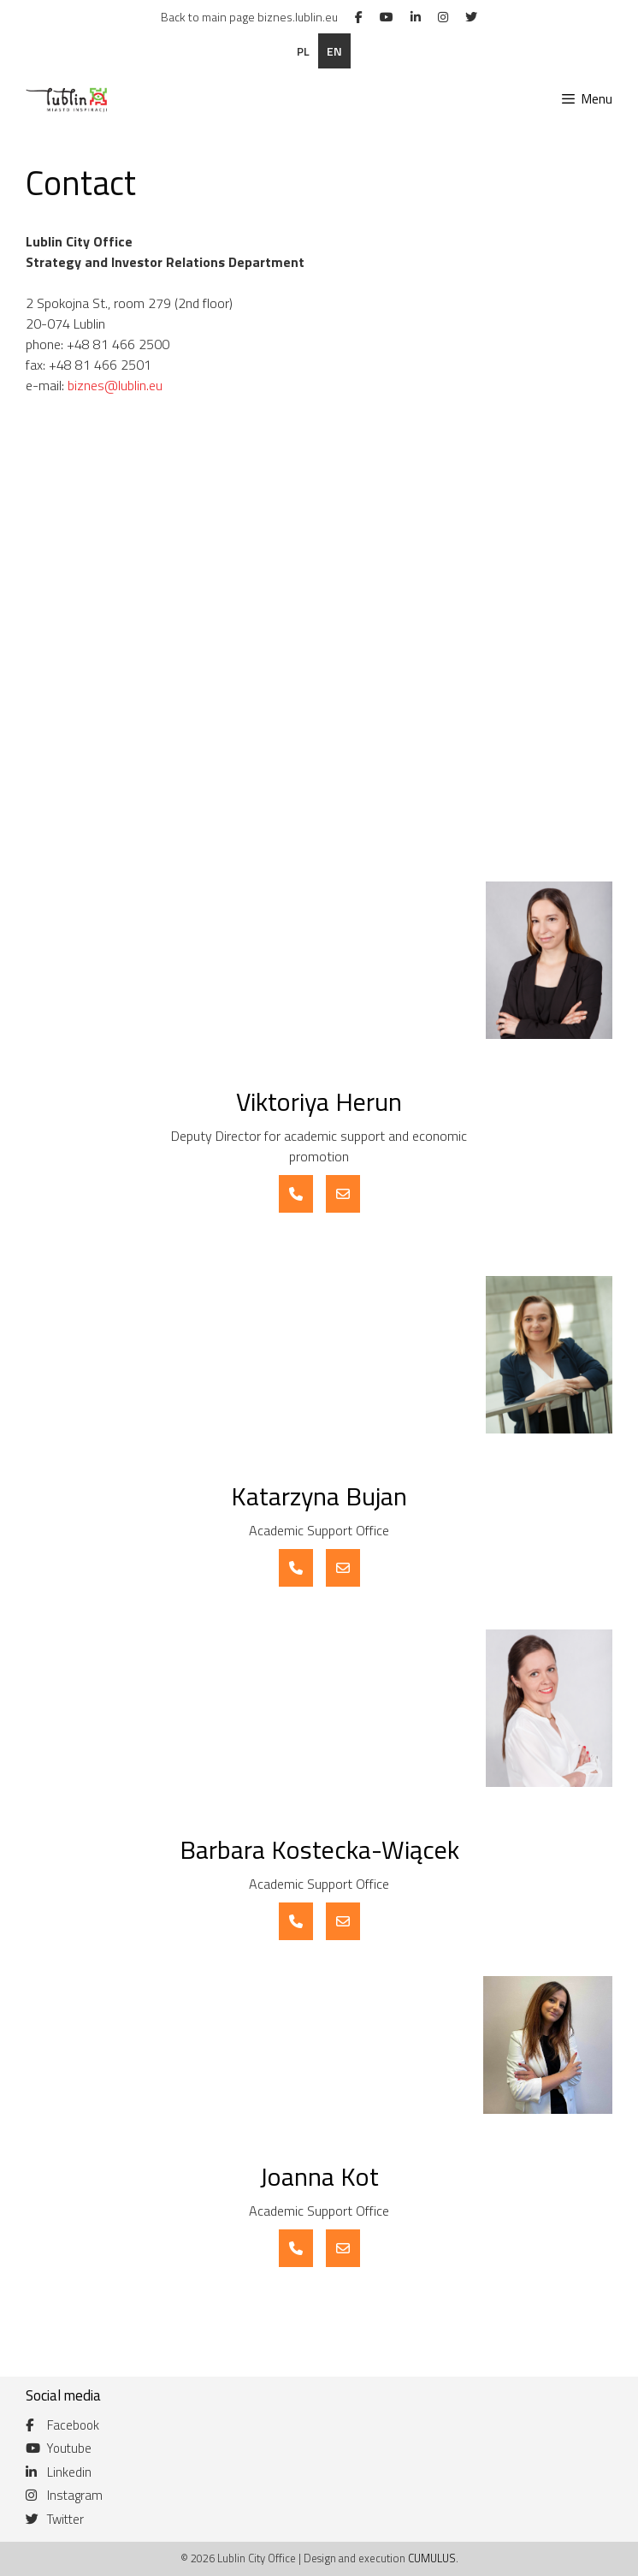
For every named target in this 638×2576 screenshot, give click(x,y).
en (334, 51)
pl (303, 51)
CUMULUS (432, 2558)
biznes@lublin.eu (115, 385)
